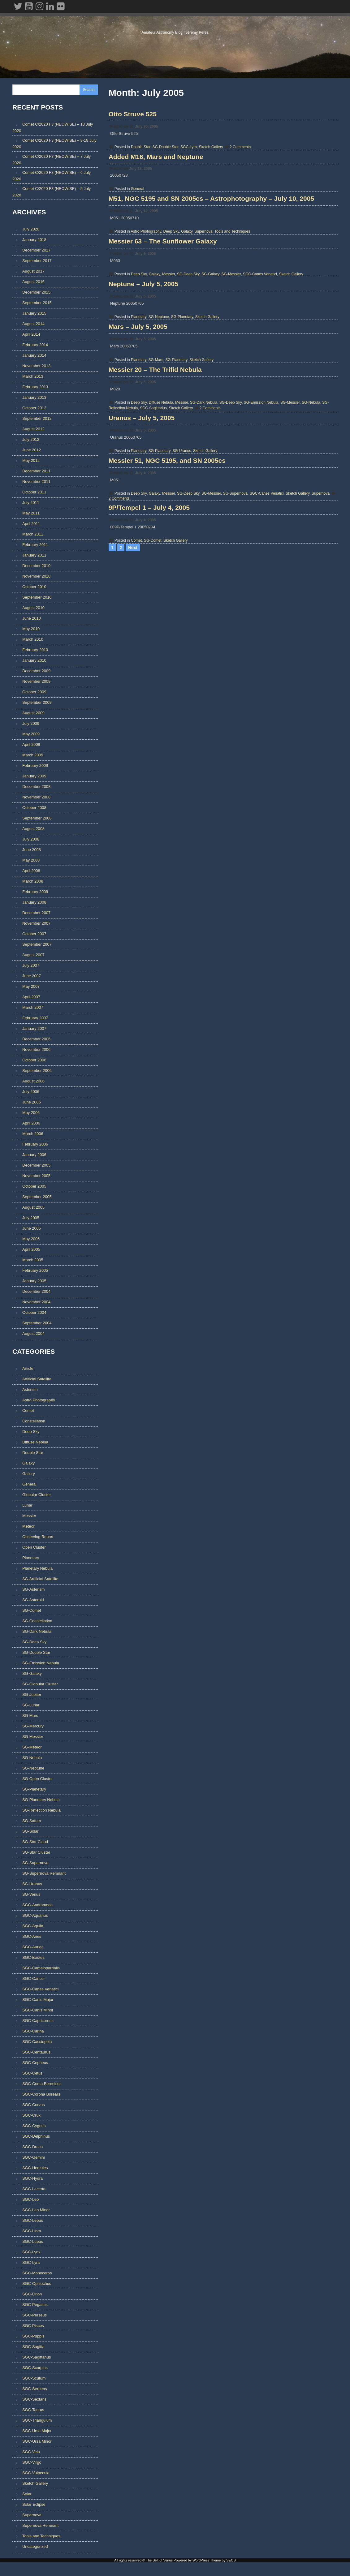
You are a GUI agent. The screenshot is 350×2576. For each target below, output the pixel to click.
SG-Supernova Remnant (44, 1875)
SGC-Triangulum (37, 2421)
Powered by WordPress (191, 2571)
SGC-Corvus (33, 2106)
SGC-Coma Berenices (42, 2085)
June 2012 (31, 451)
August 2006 (33, 1082)
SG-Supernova (238, 649)
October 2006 (34, 1061)
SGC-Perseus (34, 2316)
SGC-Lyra (192, 156)
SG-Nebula (314, 521)
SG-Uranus (184, 588)
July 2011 (30, 503)
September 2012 (37, 419)
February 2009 (35, 766)
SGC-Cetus (32, 2074)
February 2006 (35, 1145)
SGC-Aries (31, 1938)
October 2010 (34, 588)
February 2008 (35, 893)
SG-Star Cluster (36, 1853)
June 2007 (31, 977)
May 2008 (31, 861)
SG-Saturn (31, 1822)
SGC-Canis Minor (37, 2011)
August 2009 (33, 714)
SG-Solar (30, 1832)
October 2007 (34, 935)
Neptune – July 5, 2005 (146, 366)
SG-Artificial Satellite (40, 1580)
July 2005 (30, 1219)
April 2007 (31, 998)
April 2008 (31, 872)
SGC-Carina (33, 2032)
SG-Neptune (161, 399)
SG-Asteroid (33, 1601)
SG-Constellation (37, 1622)
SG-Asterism (33, 1591)
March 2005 (32, 1261)
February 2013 (35, 388)
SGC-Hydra (32, 2180)
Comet (139, 716)
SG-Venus (31, 1896)
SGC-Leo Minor (36, 2211)
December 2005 (36, 1166)
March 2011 (32, 535)
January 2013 (34, 398)
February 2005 (35, 1271)
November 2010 (36, 577)
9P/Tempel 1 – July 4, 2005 (152, 682)
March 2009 (32, 756)
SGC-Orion (32, 2295)
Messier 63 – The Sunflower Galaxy (166, 305)
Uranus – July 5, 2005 (145, 555)
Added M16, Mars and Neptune (159, 184)
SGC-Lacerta (33, 2190)
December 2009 (36, 672)
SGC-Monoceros (37, 2274)
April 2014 (31, 335)
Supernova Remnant (40, 2527)
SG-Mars (158, 460)
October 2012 (34, 409)
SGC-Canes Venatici (263, 338)
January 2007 (34, 1029)
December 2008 (36, 787)
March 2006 (32, 1135)
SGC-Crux (31, 2116)
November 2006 (36, 1050)
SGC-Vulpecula (36, 2474)
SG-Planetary (185, 399)
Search (89, 90)
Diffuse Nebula (164, 521)
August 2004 (33, 1334)
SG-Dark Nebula (206, 521)
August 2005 (33, 1208)
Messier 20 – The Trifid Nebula (158, 488)
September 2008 (37, 819)
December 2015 (36, 293)
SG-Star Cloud (35, 1843)
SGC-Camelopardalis (41, 1969)
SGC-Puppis (33, 2337)
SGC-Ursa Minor (37, 2443)
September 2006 (37, 1071)
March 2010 (32, 640)
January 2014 (34, 356)
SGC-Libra (31, 2232)
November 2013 (36, 367)
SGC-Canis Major (37, 2001)
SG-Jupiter (31, 1696)
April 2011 (31, 525)
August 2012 (33, 430)
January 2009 (34, 777)
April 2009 (31, 745)
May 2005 (31, 1240)
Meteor (28, 1527)
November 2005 (36, 1177)
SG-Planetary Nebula (41, 1801)
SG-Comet (156, 716)
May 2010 (31, 630)
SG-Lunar (30, 1706)
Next (132, 731)
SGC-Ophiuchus (36, 2285)
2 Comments (243, 156)
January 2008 (34, 903)
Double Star (143, 156)
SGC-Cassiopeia (37, 2043)
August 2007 (33, 956)
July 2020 (30, 230)
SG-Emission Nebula (264, 521)
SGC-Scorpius (35, 2369)
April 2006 (31, 1124)
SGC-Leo (30, 2201)
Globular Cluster (36, 1496)
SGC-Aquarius (35, 1917)
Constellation (33, 1422)
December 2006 (36, 1040)
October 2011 (34, 493)
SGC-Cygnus (33, 2127)
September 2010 (37, 598)
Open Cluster (33, 1548)
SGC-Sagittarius (156, 527)
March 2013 (32, 377)
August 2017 (33, 272)
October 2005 (34, 1187)
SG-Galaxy (214, 338)
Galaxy (189, 277)
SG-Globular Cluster (40, 1685)
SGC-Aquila (32, 1927)
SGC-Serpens (34, 2390)
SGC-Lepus (32, 2222)
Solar (27, 2495)
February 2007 (35, 1019)
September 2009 (37, 703)
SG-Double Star (168, 156)
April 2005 (31, 1250)
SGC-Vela (31, 2453)
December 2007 (36, 914)
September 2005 (37, 1198)
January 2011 (34, 556)
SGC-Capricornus (38, 2022)
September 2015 (37, 304)
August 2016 (33, 283)
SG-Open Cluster (37, 1780)
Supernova (206, 277)
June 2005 (31, 1229)
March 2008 (32, 882)
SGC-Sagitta (33, 2348)
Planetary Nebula (37, 1570)
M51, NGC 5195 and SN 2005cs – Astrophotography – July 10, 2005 (215, 244)
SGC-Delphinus (36, 2137)
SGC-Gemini (33, 2159)
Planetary (141, 399)
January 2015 (34, 314)
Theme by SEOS (223, 2571)
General (140, 216)
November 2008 (36, 798)
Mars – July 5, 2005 (141, 427)
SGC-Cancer (33, 1980)
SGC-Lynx (31, 2253)
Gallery (28, 1475)
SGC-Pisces (33, 2327)
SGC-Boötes (33, 1959)
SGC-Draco (32, 2148)
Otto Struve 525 (136, 123)
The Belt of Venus (174, 28)
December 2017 (36, 251)
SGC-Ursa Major (37, 2432)
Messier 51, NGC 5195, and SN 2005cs (170, 616)
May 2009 (31, 735)
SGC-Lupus (32, 2243)
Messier (171, 338)
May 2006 (31, 1114)
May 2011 (31, 514)
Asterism (30, 1391)
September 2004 (37, 1324)
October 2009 (34, 693)
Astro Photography (149, 277)
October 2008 (34, 808)
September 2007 (37, 945)
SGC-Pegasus (35, 2306)
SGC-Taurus (33, 2411)
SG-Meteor (32, 1748)
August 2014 (33, 325)
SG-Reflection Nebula (41, 1811)
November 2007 (36, 924)
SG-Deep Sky (191, 338)
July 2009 (30, 724)
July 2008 (30, 840)
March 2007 (32, 1008)
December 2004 (36, 1292)
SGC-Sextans (34, 2400)
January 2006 (34, 1156)
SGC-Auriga (33, 1948)
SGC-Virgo (31, 2464)
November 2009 (36, 682)
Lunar (27, 1506)
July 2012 (30, 440)
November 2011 (36, 482)
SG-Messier (234, 338)
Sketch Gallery (214, 156)
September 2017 (37, 262)
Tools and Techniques (235, 277)
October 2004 (34, 1313)
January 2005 (34, 1282)
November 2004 (36, 1303)
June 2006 (31, 1103)
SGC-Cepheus (35, 2064)
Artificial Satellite (36, 1380)
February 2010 (35, 651)
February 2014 (35, 346)
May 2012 (31, 461)
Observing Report (37, 1538)
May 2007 (31, 987)
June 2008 (31, 851)
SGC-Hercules (35, 2169)
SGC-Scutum (33, 2379)
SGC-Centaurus (36, 2053)
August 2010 (33, 609)
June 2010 (31, 619)
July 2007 (30, 966)
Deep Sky (174, 277)
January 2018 (34, 241)
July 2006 (30, 1092)
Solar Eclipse (33, 2506)
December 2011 (36, 472)
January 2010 (34, 661)
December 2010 (36, 567)
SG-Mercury (33, 1727)
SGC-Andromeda (37, 1906)
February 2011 (35, 546)
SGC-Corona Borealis (41, 2095)
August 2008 (33, 830)
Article (27, 1370)
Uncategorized (35, 2548)
